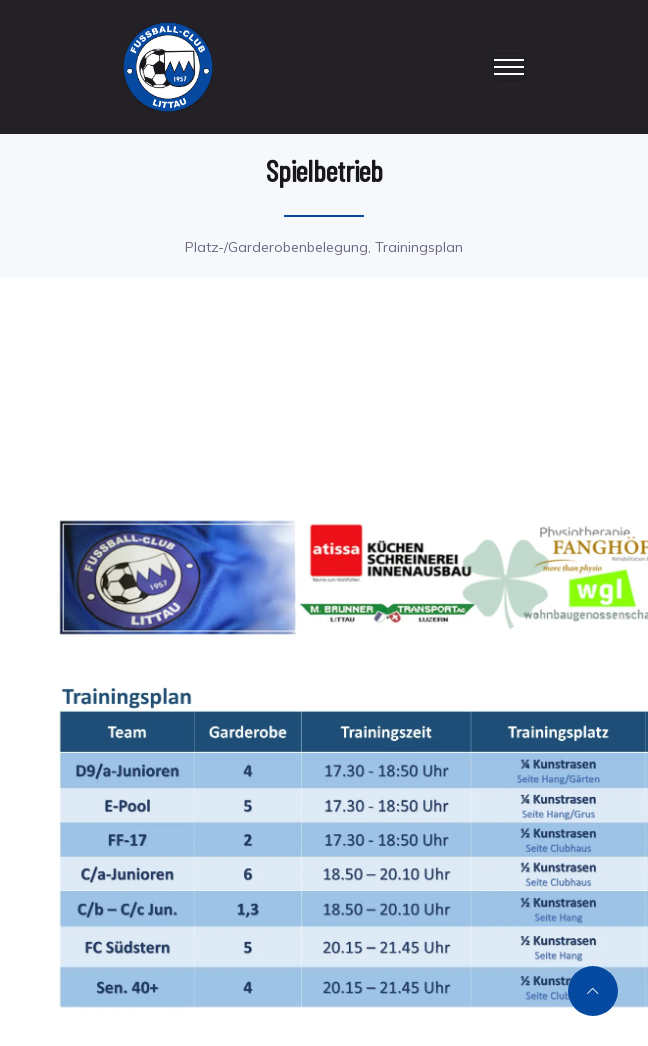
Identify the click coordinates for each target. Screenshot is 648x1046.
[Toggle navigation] (509, 67)
